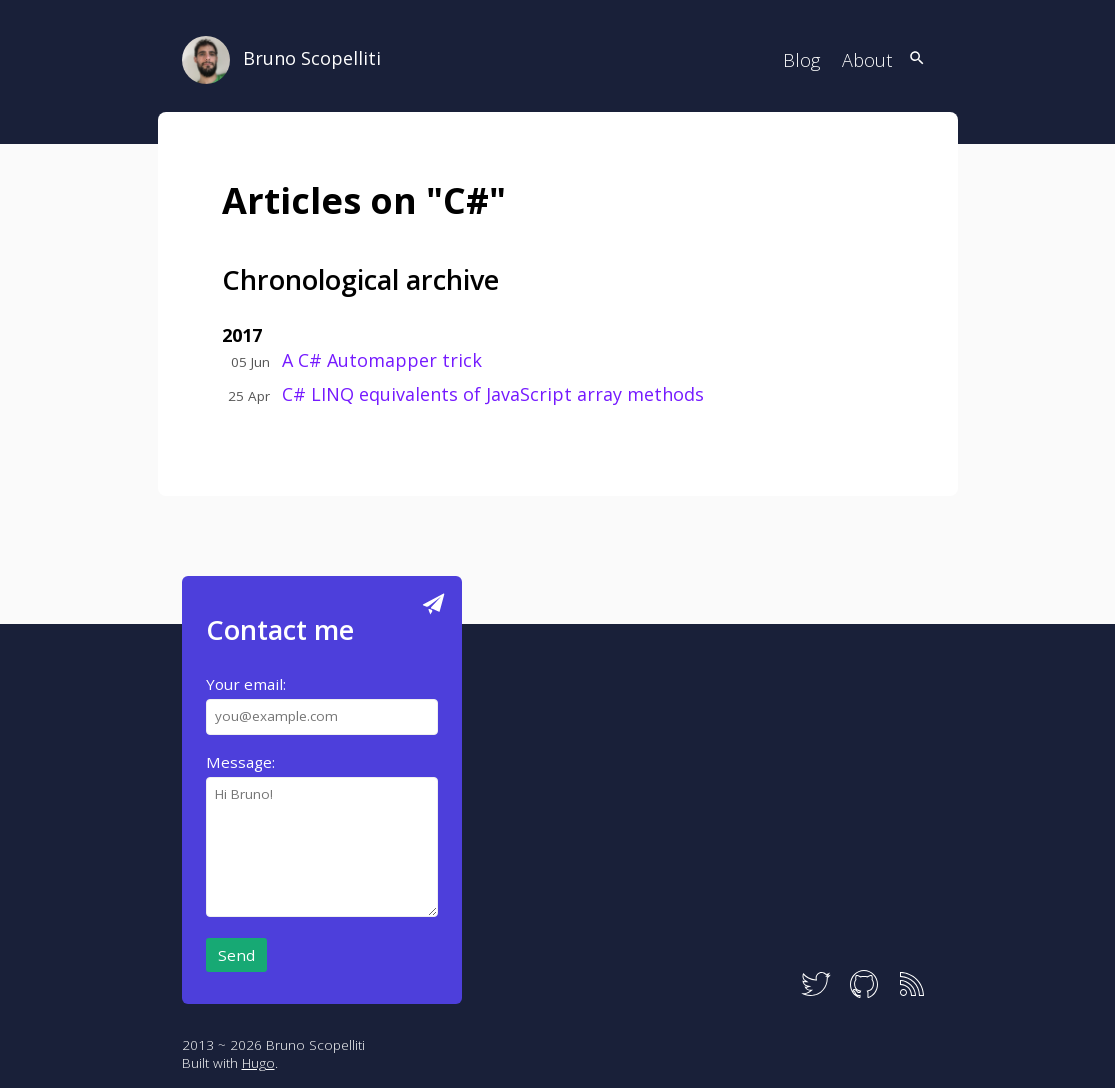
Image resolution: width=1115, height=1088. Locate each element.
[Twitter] (816, 995)
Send (236, 955)
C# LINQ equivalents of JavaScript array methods (493, 394)
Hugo (258, 1063)
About (867, 60)
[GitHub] (864, 995)
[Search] (917, 60)
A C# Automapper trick (382, 360)
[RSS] (912, 995)
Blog (801, 60)
